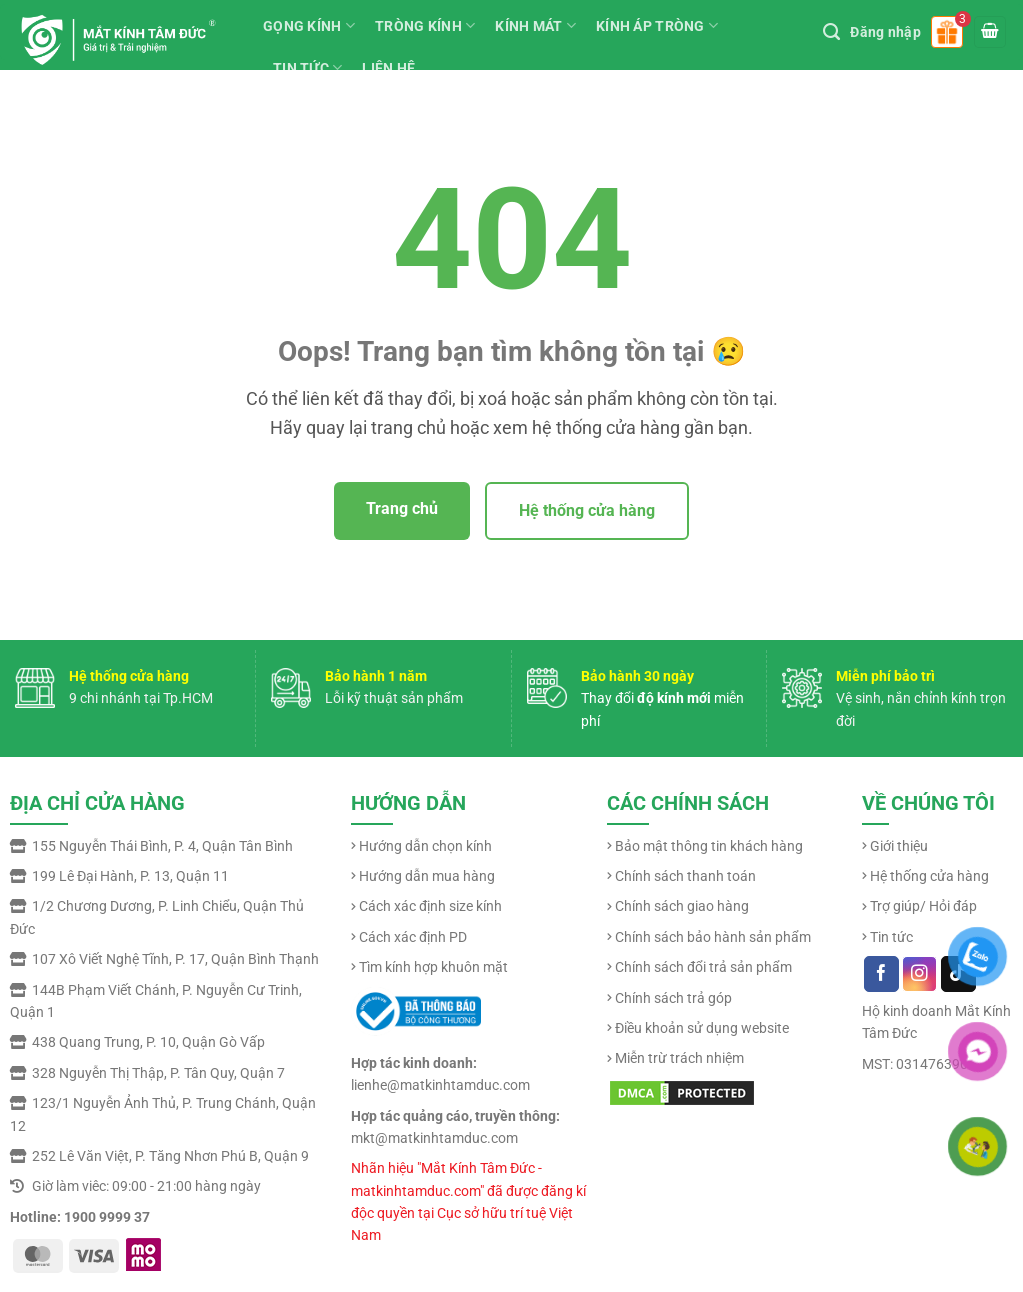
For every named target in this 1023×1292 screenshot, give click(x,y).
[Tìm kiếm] (831, 32)
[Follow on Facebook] (881, 974)
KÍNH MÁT (535, 25)
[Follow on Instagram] (919, 974)
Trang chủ (402, 508)
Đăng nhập (885, 32)
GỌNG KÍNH (309, 25)
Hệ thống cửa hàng (587, 510)
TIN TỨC (307, 67)
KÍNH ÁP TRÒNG (657, 25)
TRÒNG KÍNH (425, 25)
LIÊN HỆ (388, 68)
